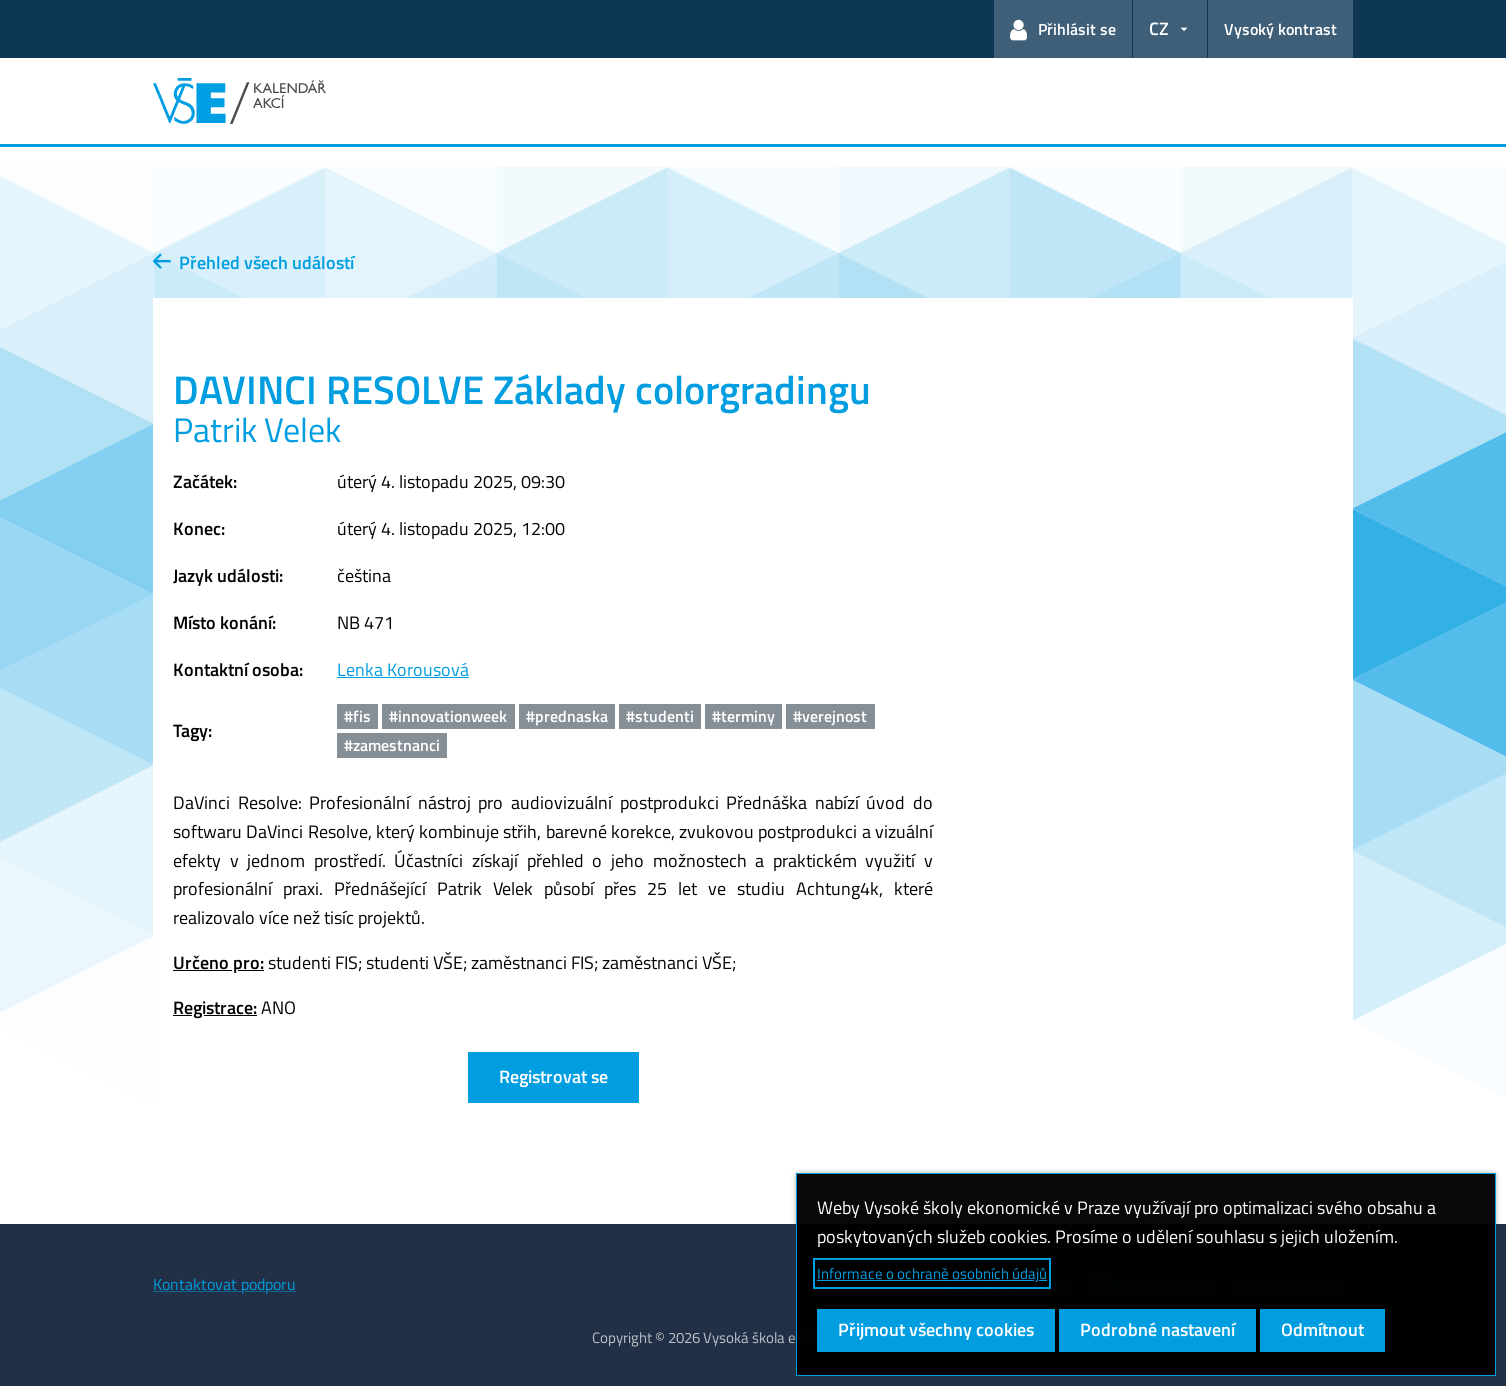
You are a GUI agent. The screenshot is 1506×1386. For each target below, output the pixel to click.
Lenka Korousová (403, 669)
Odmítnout (1322, 1329)
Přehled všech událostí (253, 262)
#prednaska (567, 716)
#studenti (660, 716)
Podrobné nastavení (1157, 1329)
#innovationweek (448, 716)
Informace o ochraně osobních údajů (932, 1273)
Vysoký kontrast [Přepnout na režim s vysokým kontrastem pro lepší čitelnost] (1280, 29)
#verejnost (830, 716)
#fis (357, 716)
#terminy (743, 716)
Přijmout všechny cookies (936, 1329)
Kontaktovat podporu (224, 1284)
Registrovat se (553, 1076)
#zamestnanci (392, 745)
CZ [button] (1159, 28)
